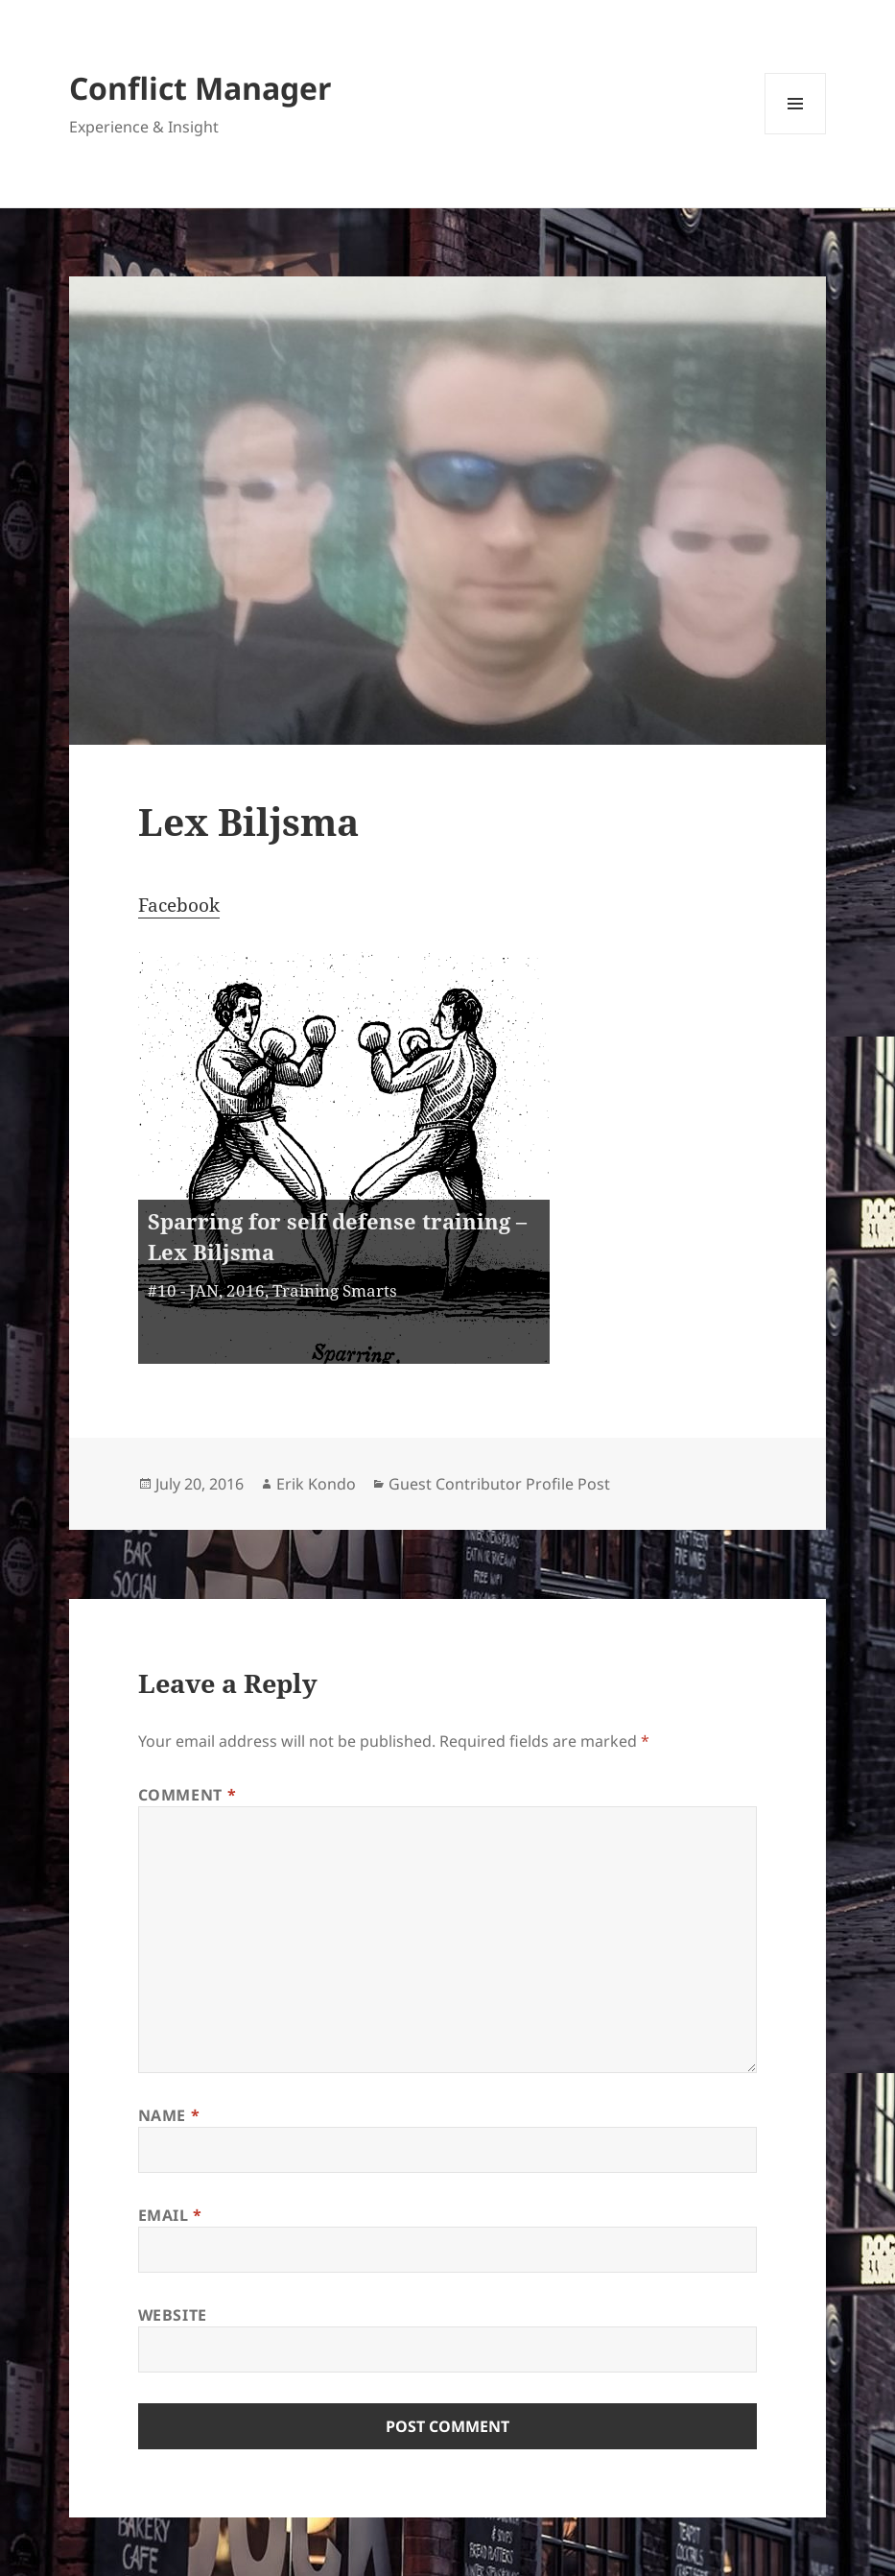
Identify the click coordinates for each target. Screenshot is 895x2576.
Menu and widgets (795, 133)
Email (170, 2215)
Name (169, 2115)
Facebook (179, 905)
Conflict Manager (200, 87)
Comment (187, 1794)
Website (172, 2315)
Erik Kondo (316, 1483)
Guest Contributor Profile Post (499, 1483)
